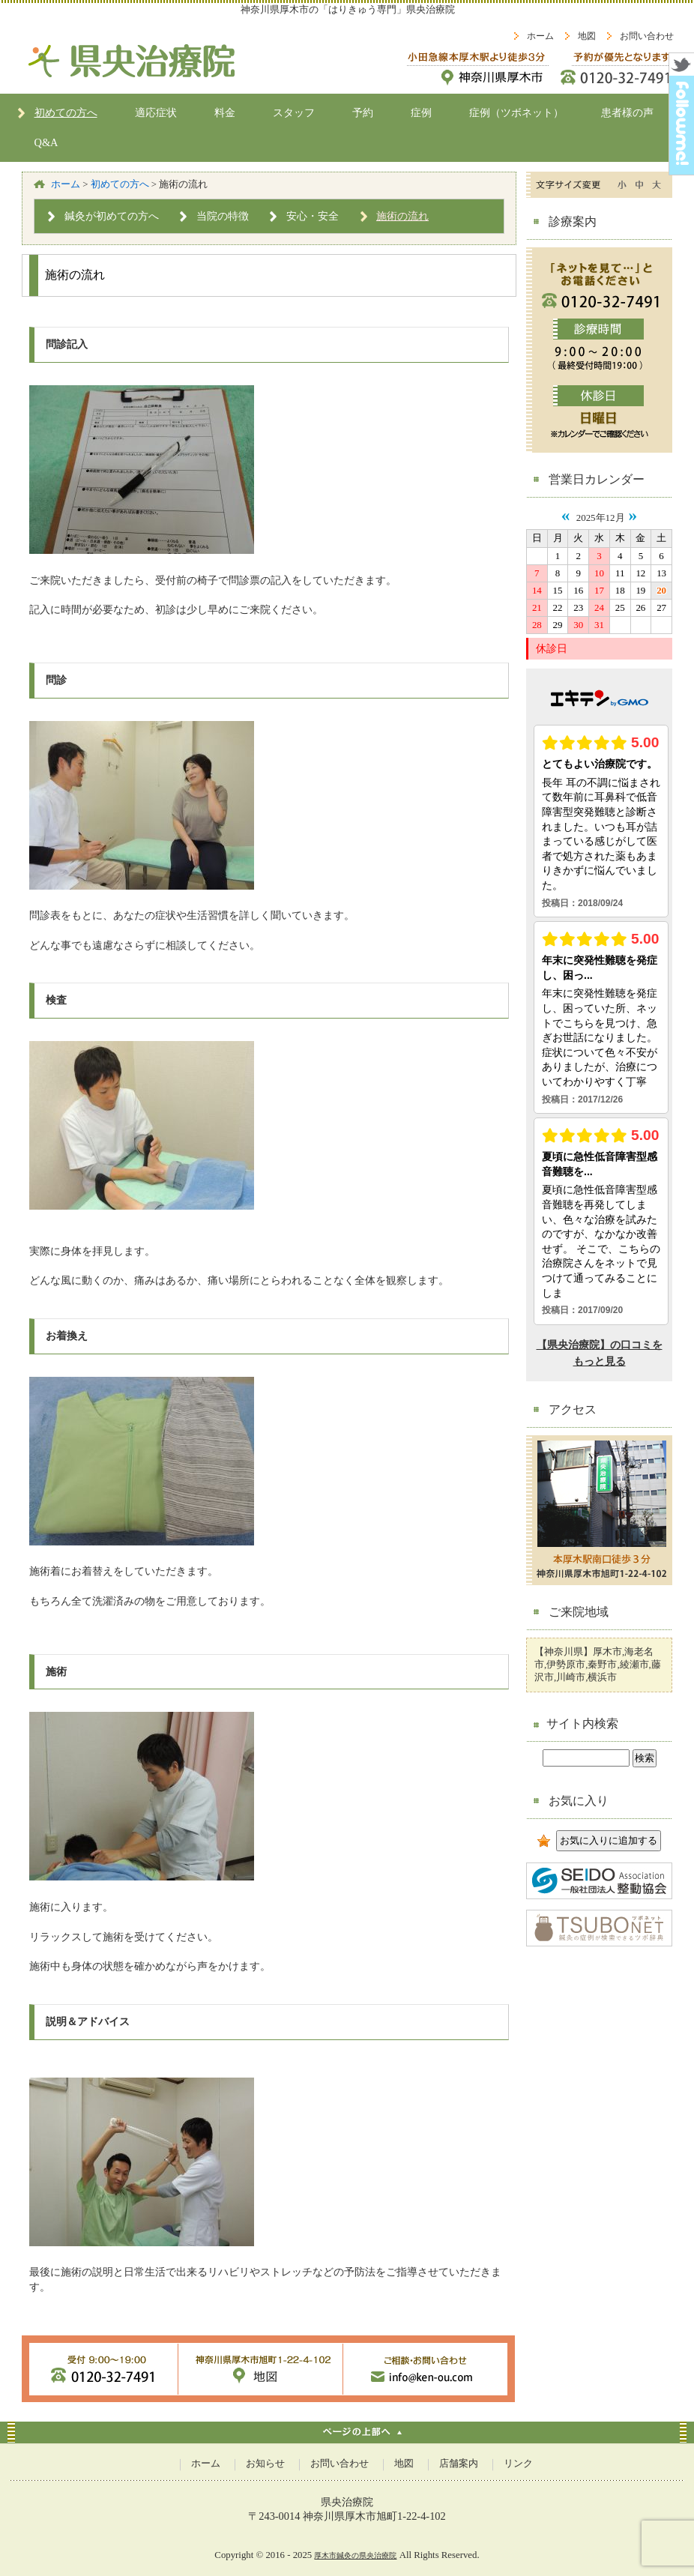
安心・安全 (312, 216)
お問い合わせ (647, 36)
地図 (587, 36)
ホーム (540, 36)
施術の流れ (402, 216)
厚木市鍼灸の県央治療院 (355, 2555)
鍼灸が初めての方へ (111, 216)
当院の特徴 (222, 216)
